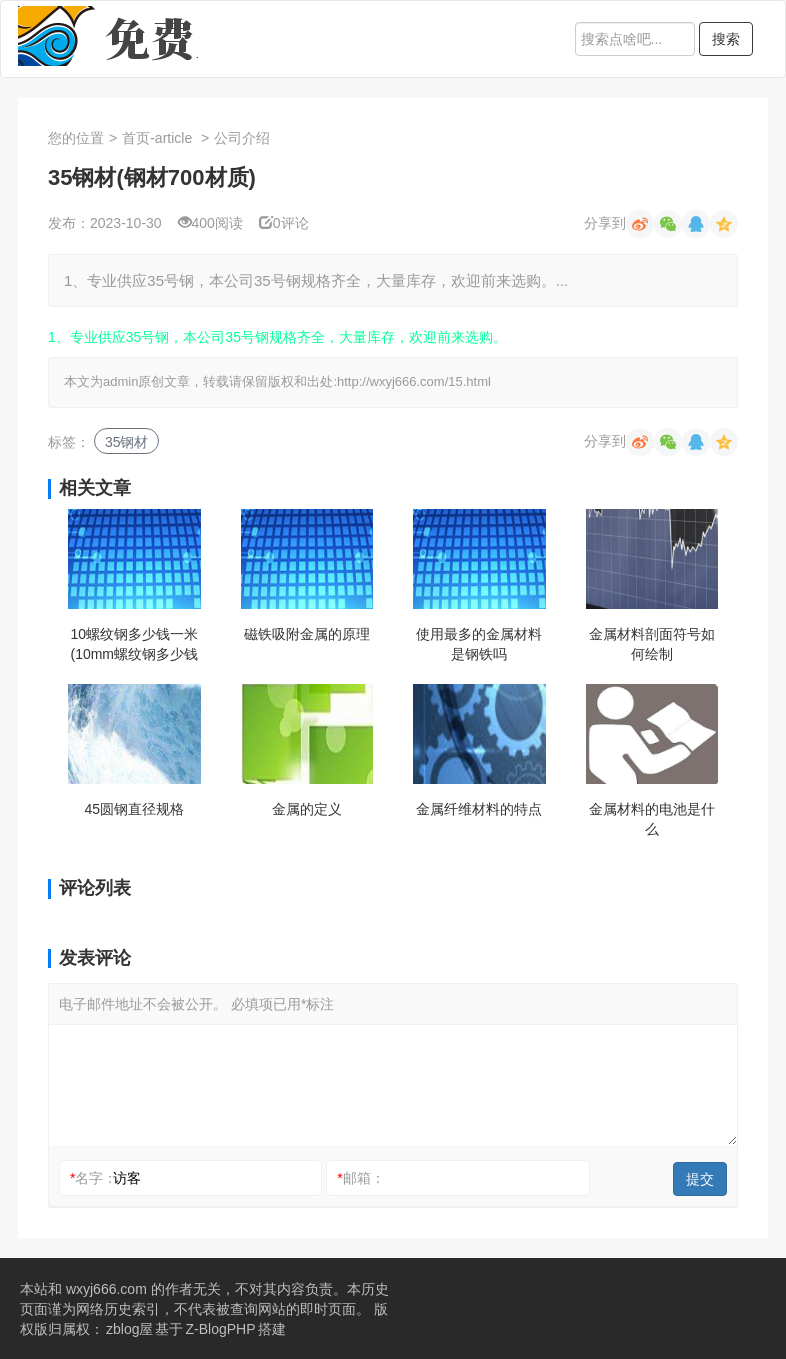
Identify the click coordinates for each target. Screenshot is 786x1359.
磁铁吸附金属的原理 (307, 634)
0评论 (284, 223)
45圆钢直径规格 (134, 809)
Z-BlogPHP (220, 1329)
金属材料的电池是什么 (652, 819)
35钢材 (127, 442)
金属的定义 (307, 809)
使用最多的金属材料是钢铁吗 (479, 644)
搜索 (726, 39)
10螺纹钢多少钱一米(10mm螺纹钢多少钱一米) (134, 645)
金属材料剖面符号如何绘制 (652, 644)
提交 (700, 1179)
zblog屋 (129, 1329)
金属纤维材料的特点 (479, 809)
